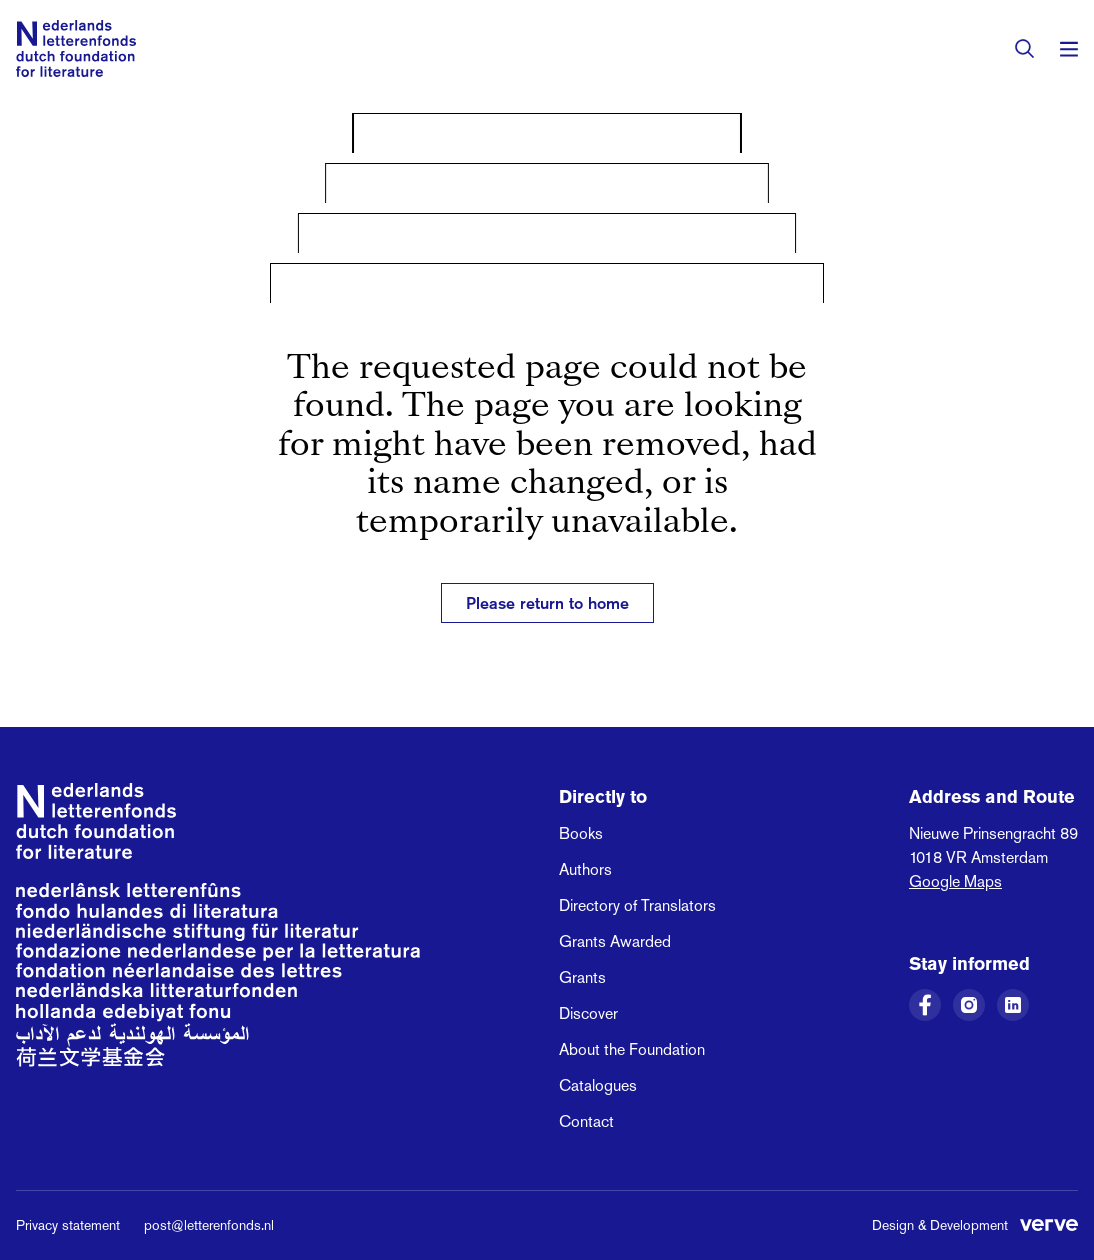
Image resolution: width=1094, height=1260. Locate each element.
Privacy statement (68, 1225)
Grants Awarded (615, 941)
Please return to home (547, 603)
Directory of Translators (637, 905)
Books (581, 833)
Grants (582, 977)
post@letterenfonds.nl (209, 1225)
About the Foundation (632, 1049)
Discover (588, 1013)
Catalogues (598, 1085)
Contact (586, 1121)
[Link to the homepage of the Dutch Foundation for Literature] (76, 48)
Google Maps (955, 881)
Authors (585, 869)
